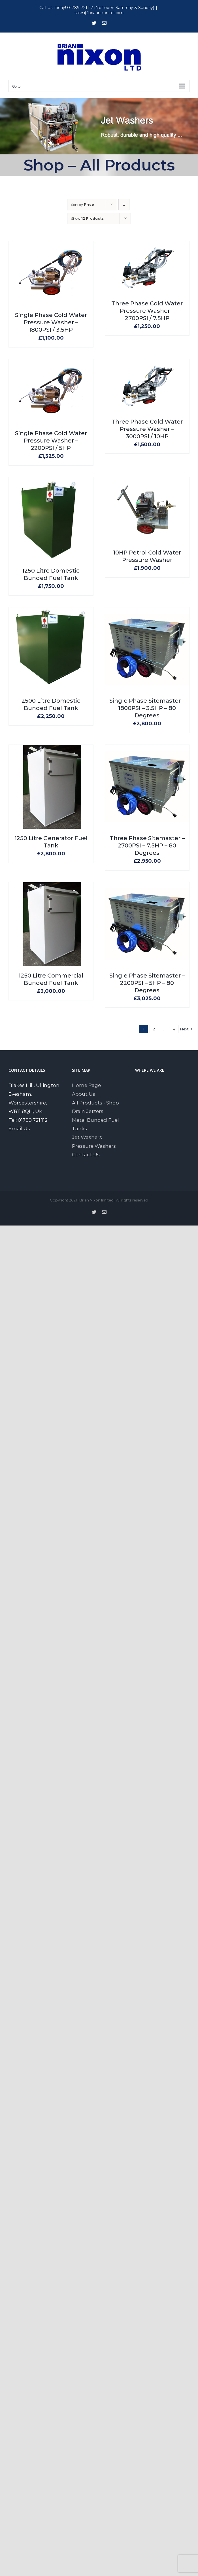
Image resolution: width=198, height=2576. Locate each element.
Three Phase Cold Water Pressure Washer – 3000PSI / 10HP (147, 429)
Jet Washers (87, 1137)
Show (87, 218)
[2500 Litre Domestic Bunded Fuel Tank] (51, 611)
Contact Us (86, 1154)
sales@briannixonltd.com (99, 12)
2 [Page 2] (154, 1029)
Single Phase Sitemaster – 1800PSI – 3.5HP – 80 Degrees (147, 708)
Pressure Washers (94, 1146)
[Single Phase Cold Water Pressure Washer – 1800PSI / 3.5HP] (51, 245)
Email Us (19, 1128)
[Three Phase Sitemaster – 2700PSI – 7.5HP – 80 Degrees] (147, 749)
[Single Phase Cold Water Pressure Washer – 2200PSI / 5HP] (51, 363)
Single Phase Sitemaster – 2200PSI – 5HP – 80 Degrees (147, 983)
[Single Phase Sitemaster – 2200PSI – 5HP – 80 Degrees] (147, 886)
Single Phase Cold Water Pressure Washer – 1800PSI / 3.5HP (51, 322)
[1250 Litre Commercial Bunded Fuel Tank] (51, 886)
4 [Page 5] (174, 1029)
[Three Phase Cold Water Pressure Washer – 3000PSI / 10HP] (147, 363)
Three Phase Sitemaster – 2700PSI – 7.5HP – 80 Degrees (147, 845)
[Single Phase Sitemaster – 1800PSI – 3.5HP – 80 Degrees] (147, 611)
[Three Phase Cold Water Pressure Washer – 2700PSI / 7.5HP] (147, 245)
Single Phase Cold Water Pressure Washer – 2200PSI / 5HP (51, 440)
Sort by (82, 204)
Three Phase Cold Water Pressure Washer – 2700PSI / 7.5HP (147, 311)
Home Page (86, 1085)
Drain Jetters (87, 1111)
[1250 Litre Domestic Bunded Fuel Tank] (51, 481)
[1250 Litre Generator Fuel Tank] (51, 749)
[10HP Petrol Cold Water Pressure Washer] (147, 481)
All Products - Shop (95, 1103)
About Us (83, 1094)
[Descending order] (123, 204)
